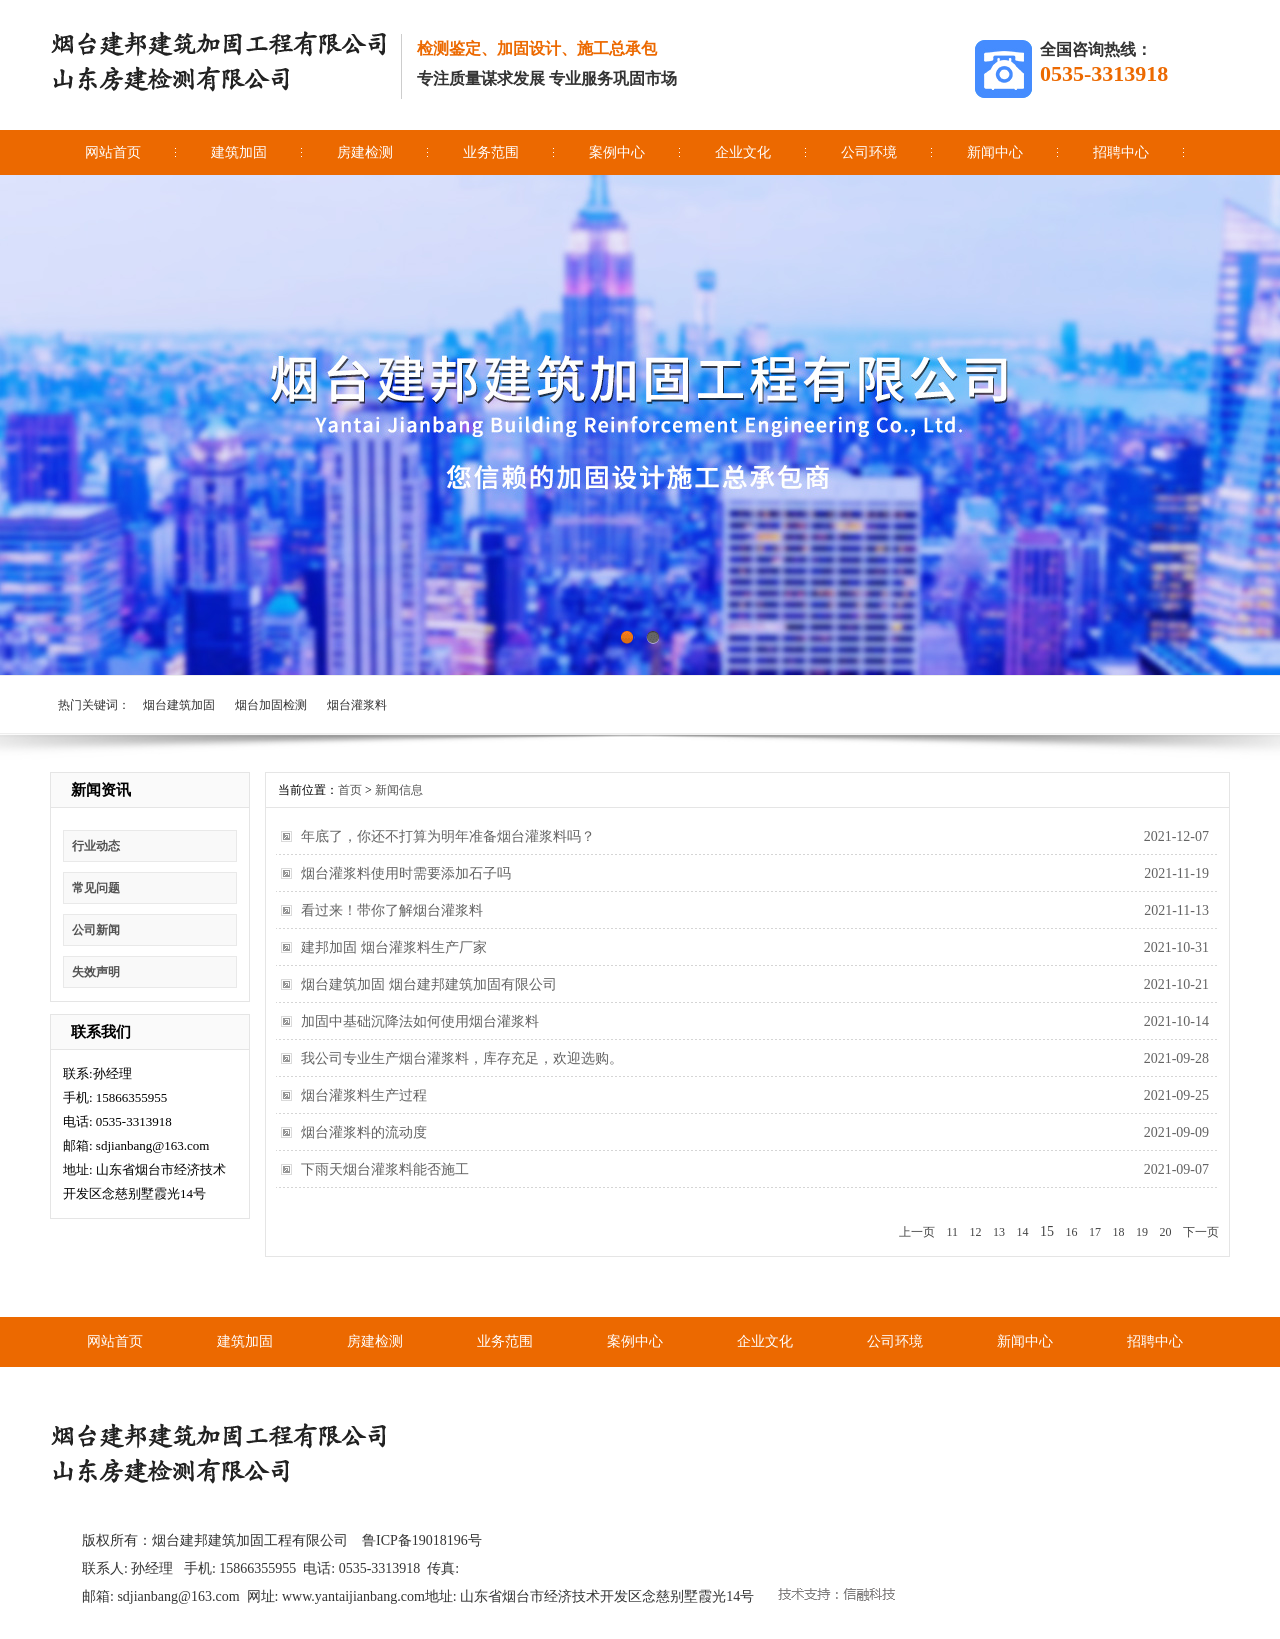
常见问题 (96, 888)
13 (999, 1232)
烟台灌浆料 (357, 705)
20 (1166, 1232)
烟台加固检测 (271, 705)
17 (1095, 1232)
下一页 (1201, 1232)
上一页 (917, 1232)
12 (976, 1232)
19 (1142, 1232)
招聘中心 (1121, 152)
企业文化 (743, 152)
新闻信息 (399, 790)
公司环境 (869, 152)
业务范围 (491, 152)
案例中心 (617, 152)
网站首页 (113, 152)
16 (1072, 1232)
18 (1119, 1232)
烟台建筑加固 (179, 705)
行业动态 (96, 846)
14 (1023, 1232)
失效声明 (96, 972)
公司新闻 (96, 930)
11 (952, 1232)
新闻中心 (995, 152)
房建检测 (365, 152)
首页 (350, 790)
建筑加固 (239, 152)
